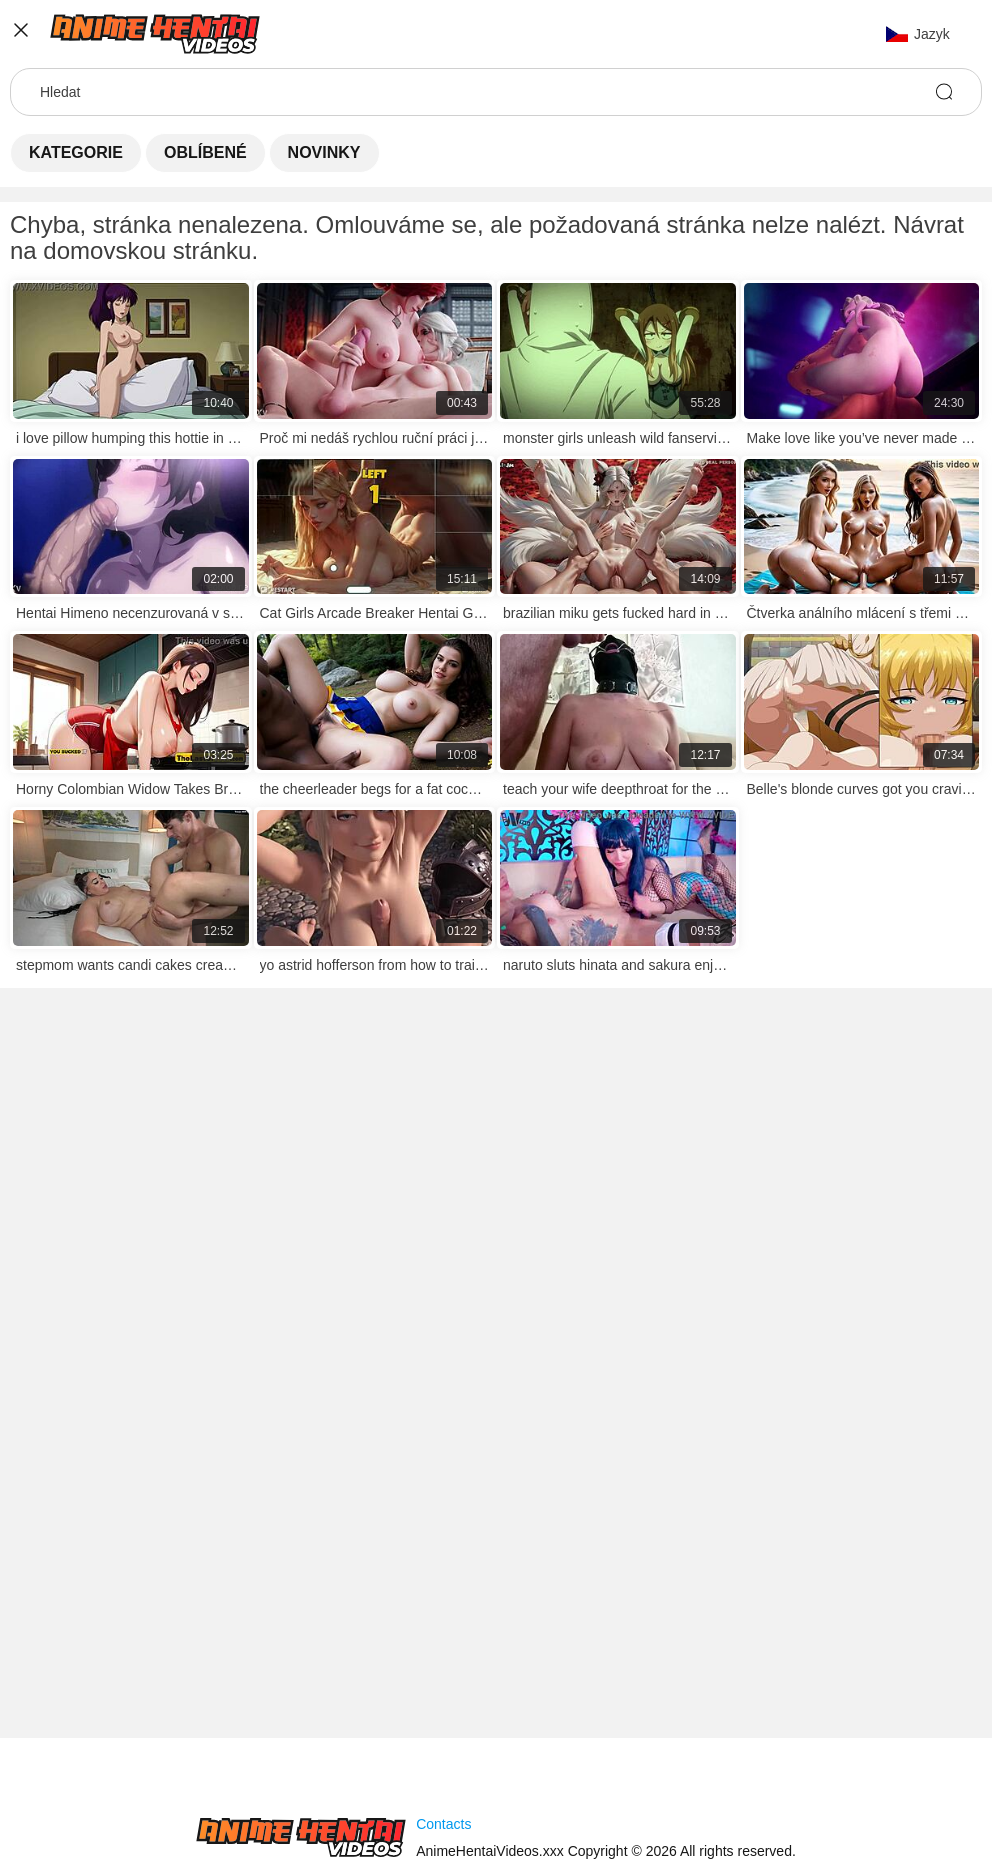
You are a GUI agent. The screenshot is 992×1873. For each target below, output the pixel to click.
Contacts (443, 1824)
